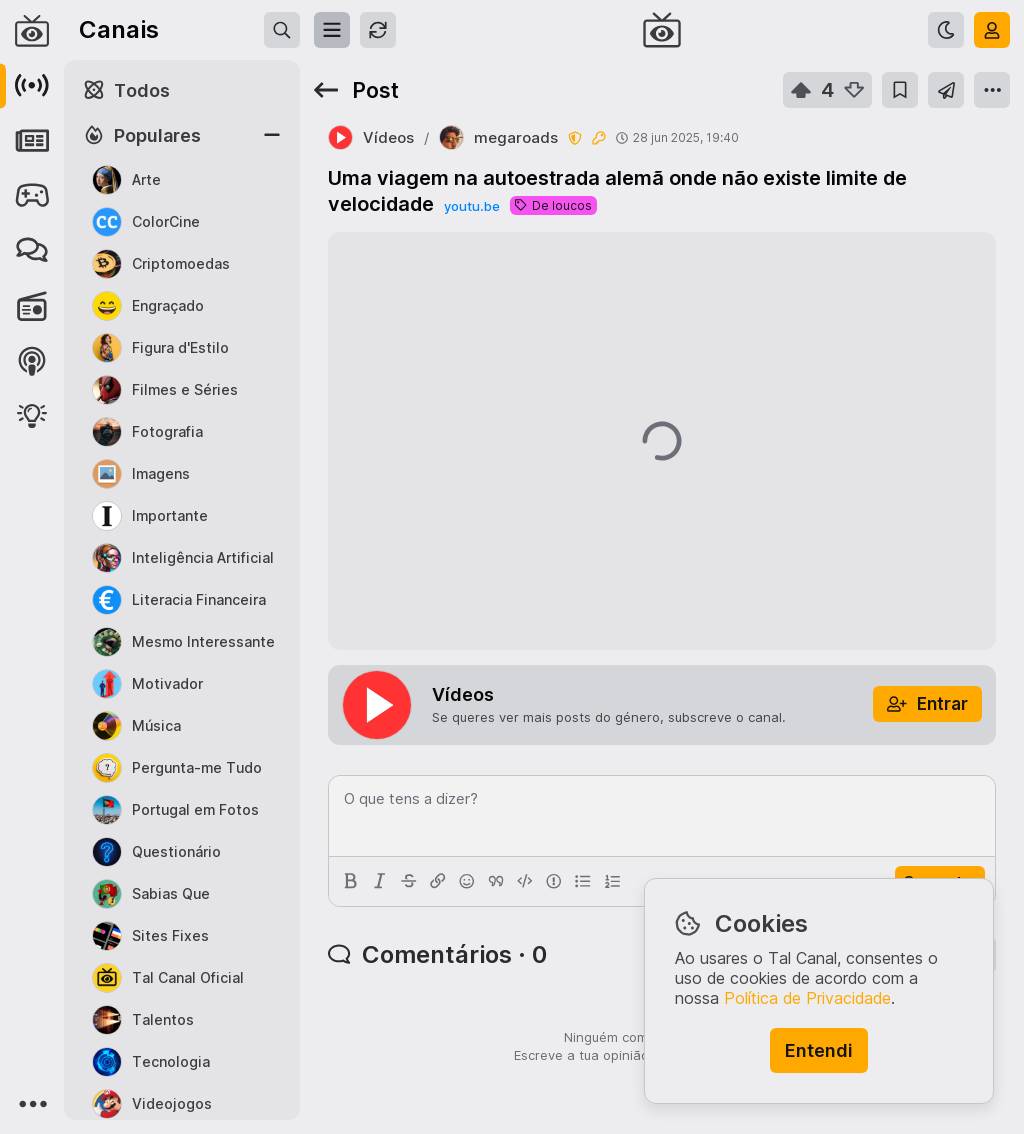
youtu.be (472, 206)
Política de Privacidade (807, 998)
